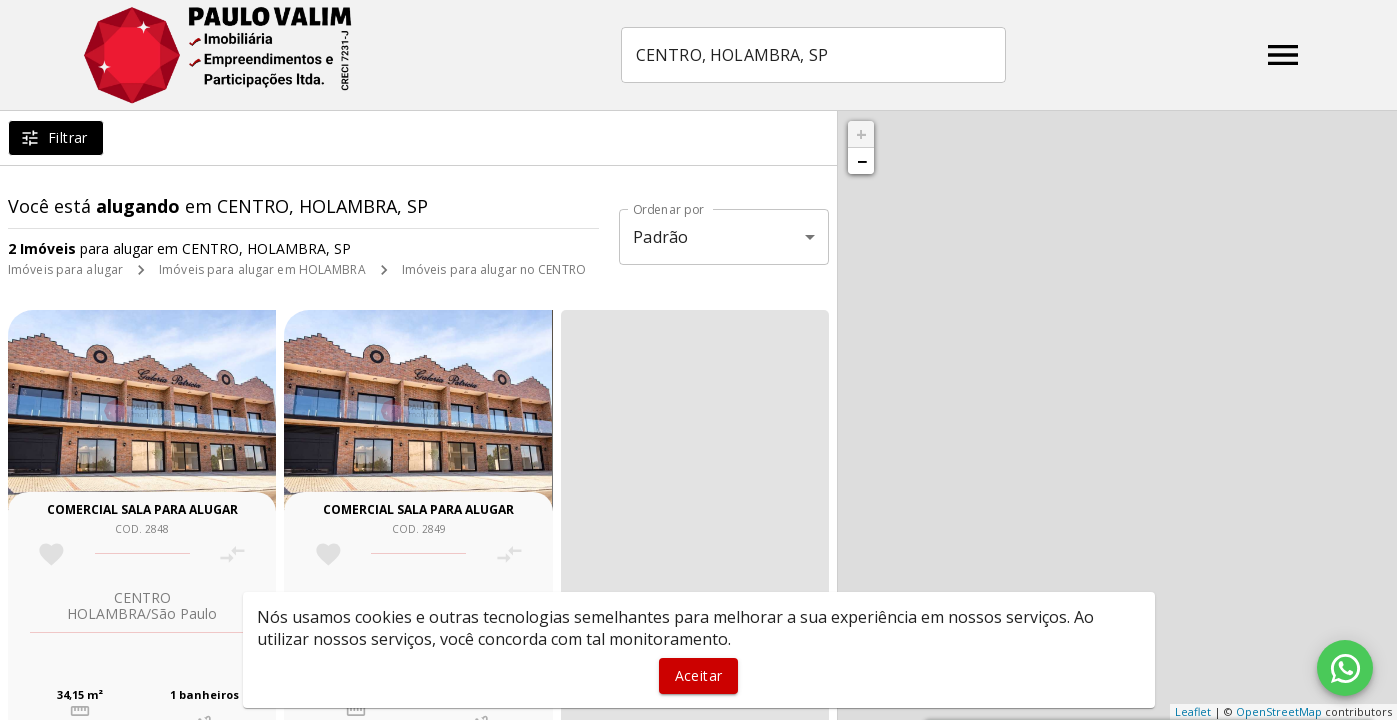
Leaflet (1193, 711)
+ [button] (861, 134)
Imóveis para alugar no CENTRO (494, 269)
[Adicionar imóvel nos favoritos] (51, 554)
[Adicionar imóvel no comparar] (232, 554)
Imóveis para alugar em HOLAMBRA (262, 269)
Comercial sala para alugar (142, 509)
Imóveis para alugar (65, 269)
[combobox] (813, 55)
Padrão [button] (660, 237)
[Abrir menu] (1283, 55)
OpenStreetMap (1279, 711)
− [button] (862, 161)
